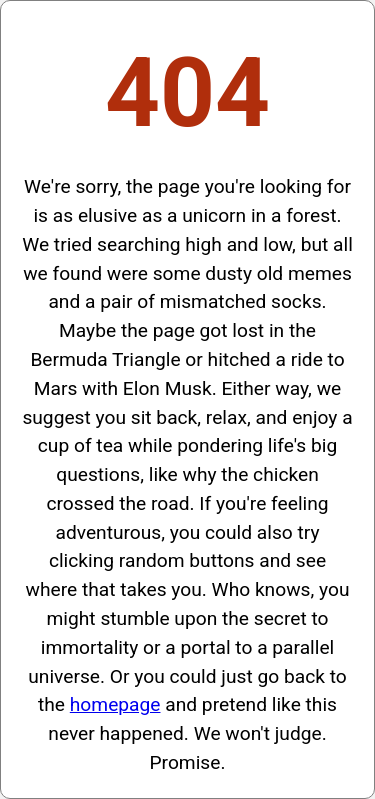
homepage (115, 704)
